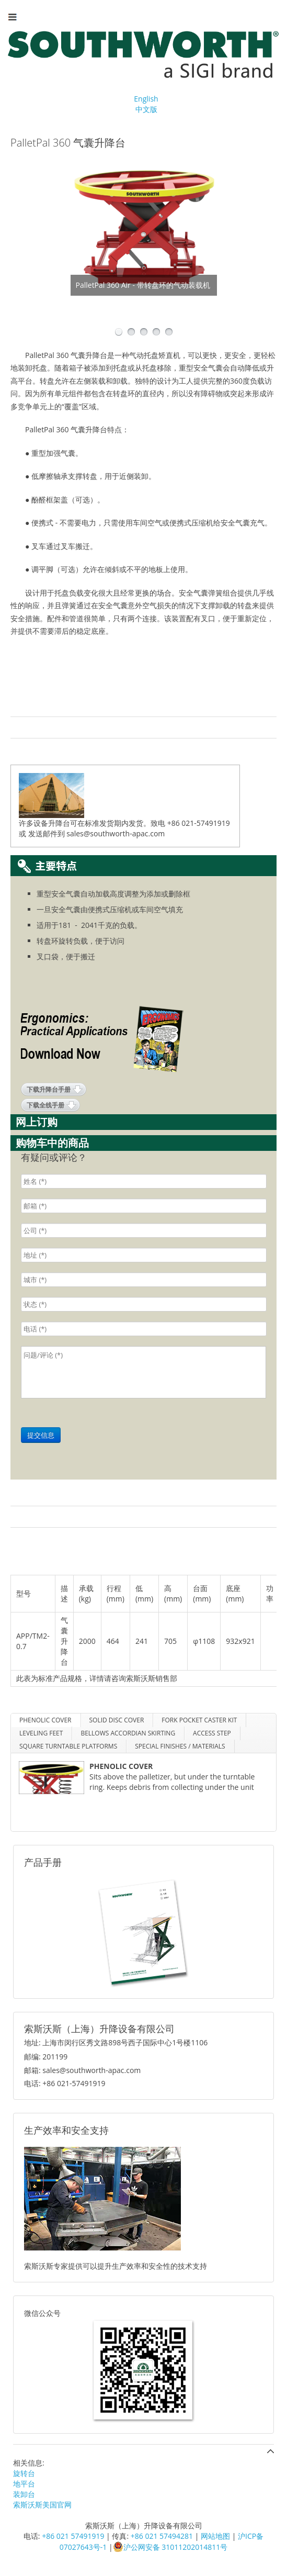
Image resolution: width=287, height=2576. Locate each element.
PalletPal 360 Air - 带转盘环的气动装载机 (143, 285)
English (146, 99)
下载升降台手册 (49, 1089)
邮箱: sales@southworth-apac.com (82, 2070)
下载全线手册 (45, 1105)
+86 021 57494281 (162, 2536)
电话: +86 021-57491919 (65, 2083)
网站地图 (215, 2536)
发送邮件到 (46, 833)
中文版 (146, 109)
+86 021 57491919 (73, 2536)
